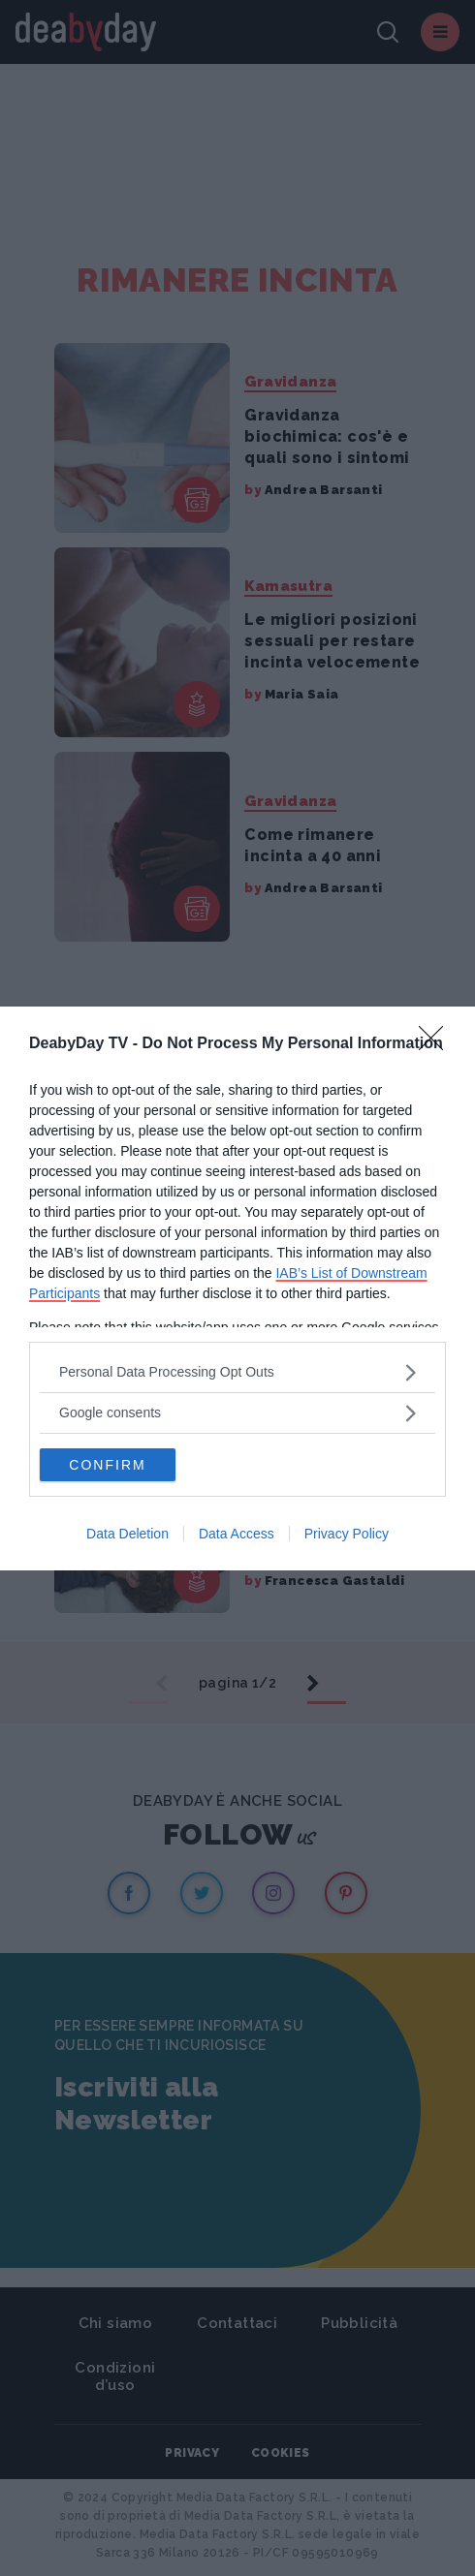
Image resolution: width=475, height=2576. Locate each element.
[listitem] (237, 1372)
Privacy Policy (346, 1533)
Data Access (236, 1533)
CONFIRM (107, 1465)
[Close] (437, 1044)
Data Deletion (127, 1533)
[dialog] (237, 1288)
